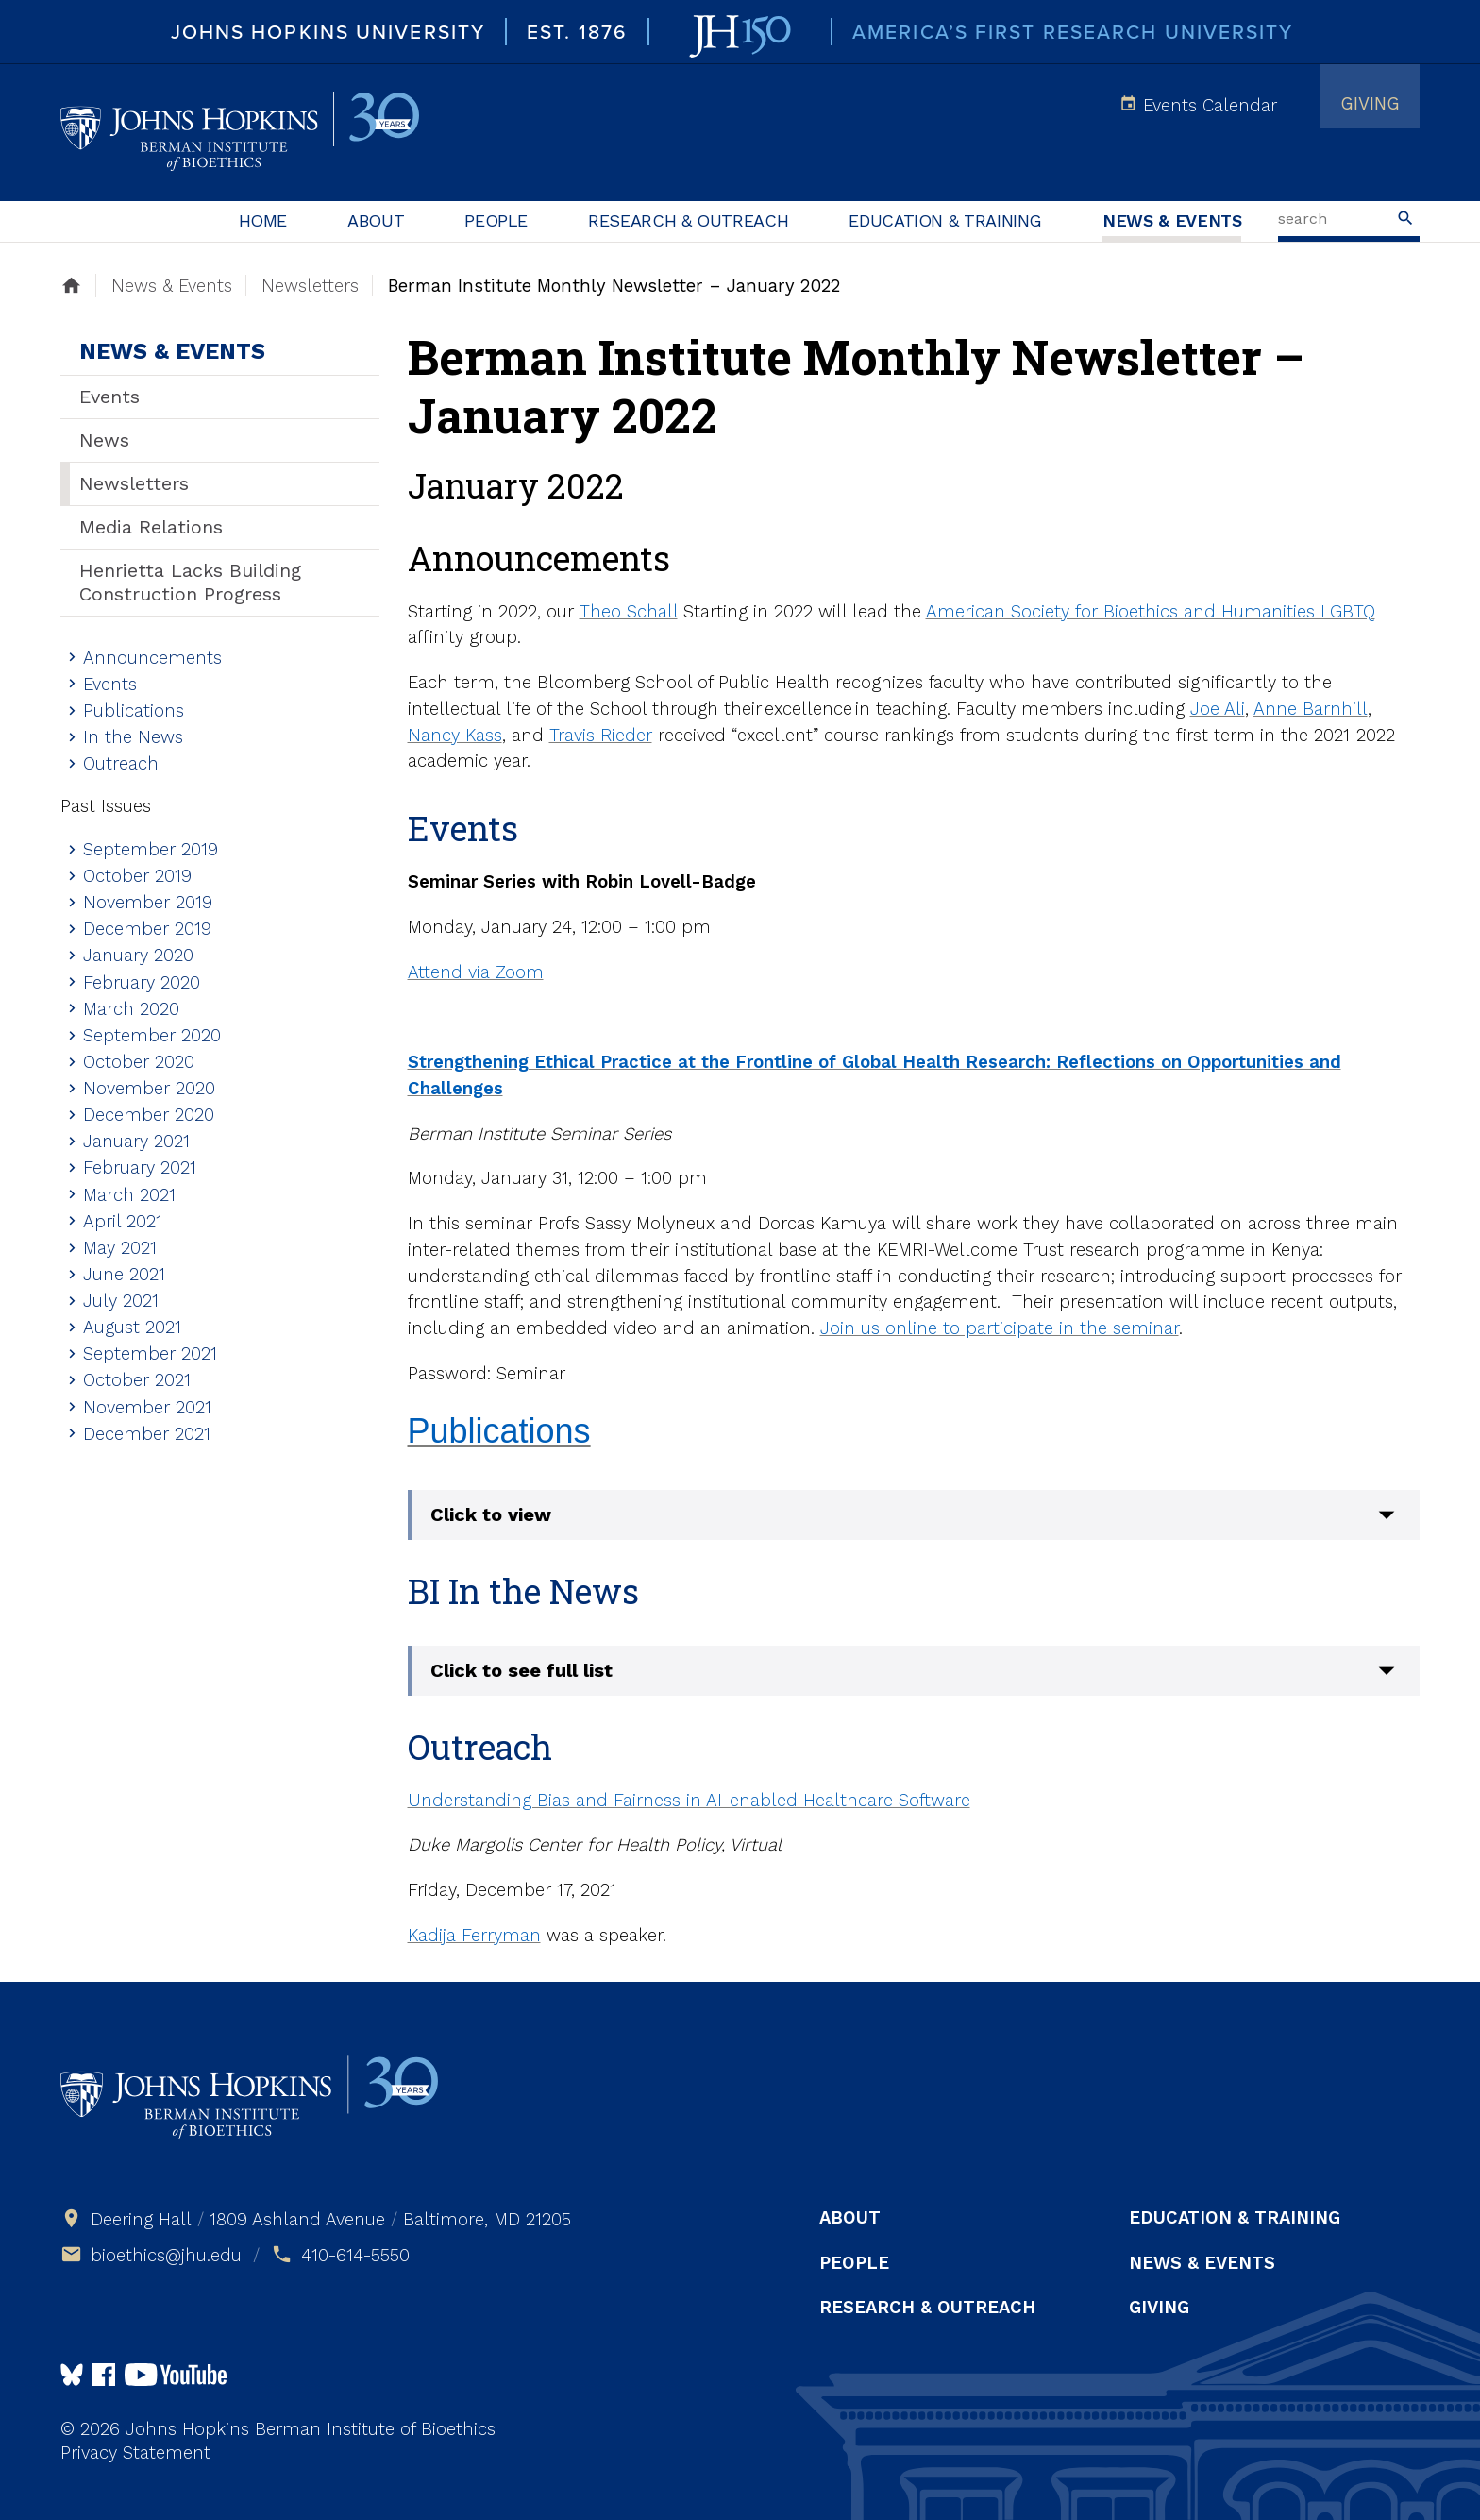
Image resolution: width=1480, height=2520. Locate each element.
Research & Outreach (688, 220)
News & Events (1171, 220)
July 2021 (121, 1301)
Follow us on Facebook (103, 2374)
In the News (133, 737)
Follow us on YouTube (176, 2374)
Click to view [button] (490, 1514)
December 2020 (148, 1115)
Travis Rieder (600, 735)
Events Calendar (1210, 105)
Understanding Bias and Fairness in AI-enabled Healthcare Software (689, 1800)
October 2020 (138, 1062)
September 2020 (152, 1035)
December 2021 (146, 1434)
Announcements (152, 658)
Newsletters (134, 483)
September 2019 (150, 849)
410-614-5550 (355, 2255)
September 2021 (150, 1353)
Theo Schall (629, 611)
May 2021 (120, 1248)
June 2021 (124, 1274)
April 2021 (122, 1221)
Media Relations (151, 527)
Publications (133, 710)
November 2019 (147, 902)
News (104, 440)
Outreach (121, 763)
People (496, 220)
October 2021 (137, 1380)
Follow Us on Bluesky (71, 2374)
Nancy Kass (455, 735)
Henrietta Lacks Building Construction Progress (190, 582)
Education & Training (945, 220)
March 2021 (129, 1195)
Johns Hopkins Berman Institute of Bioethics (239, 132)
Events (109, 396)
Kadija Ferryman (474, 1935)
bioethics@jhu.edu (166, 2255)
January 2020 (138, 955)
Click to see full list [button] (521, 1670)
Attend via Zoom (476, 972)
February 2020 (141, 982)
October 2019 (137, 876)
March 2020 (131, 1009)
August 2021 (132, 1327)
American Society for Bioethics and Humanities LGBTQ (1150, 611)
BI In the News (523, 1591)
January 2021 (136, 1141)
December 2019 (147, 929)
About (375, 220)
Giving (1370, 103)
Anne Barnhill (1310, 709)
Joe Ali (1217, 709)
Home (263, 220)
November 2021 (147, 1407)
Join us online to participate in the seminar (999, 1328)
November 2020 (149, 1088)
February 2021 (139, 1167)
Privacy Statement (135, 2452)
